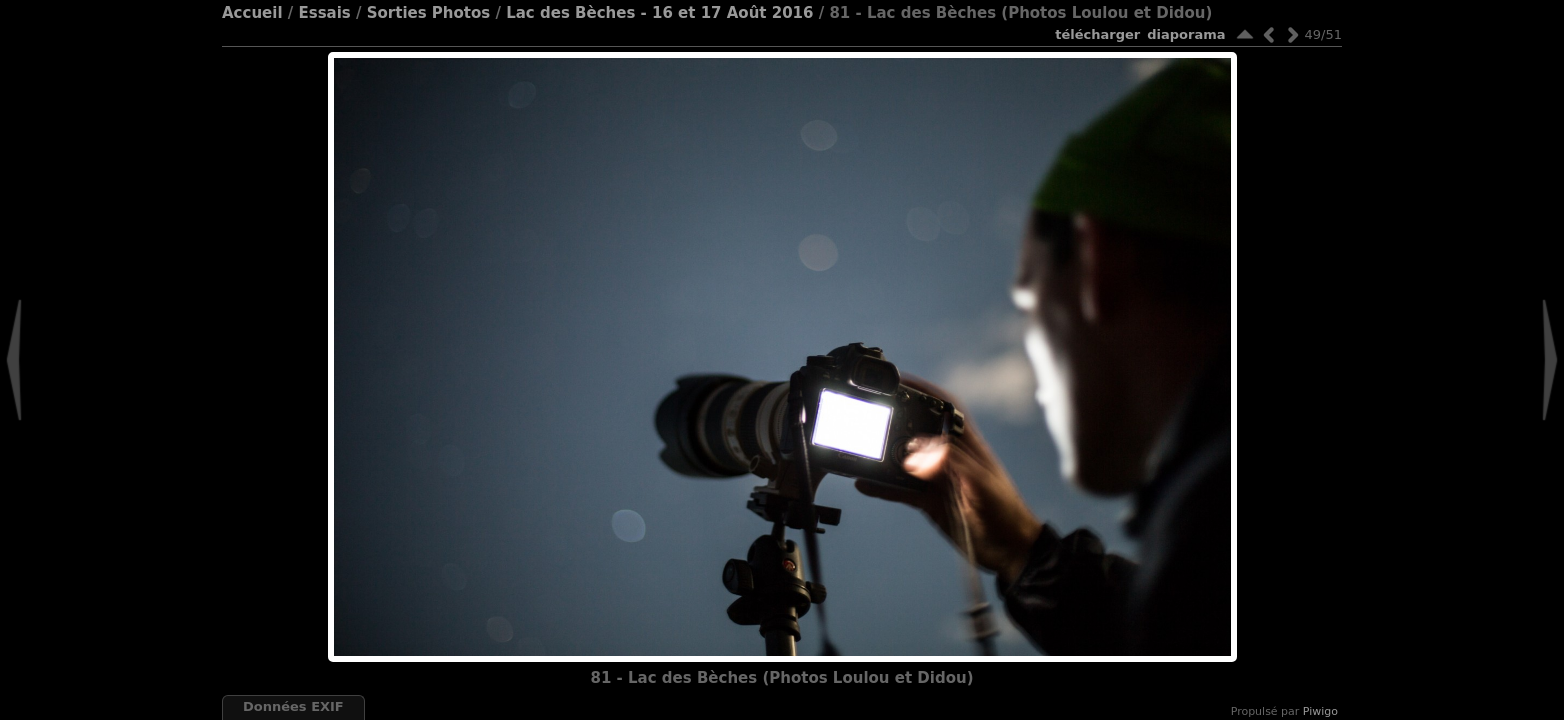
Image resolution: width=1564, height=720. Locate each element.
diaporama (1186, 34)
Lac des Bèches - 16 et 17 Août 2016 (659, 13)
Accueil (252, 13)
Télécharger (1097, 34)
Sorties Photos (429, 13)
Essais (324, 13)
